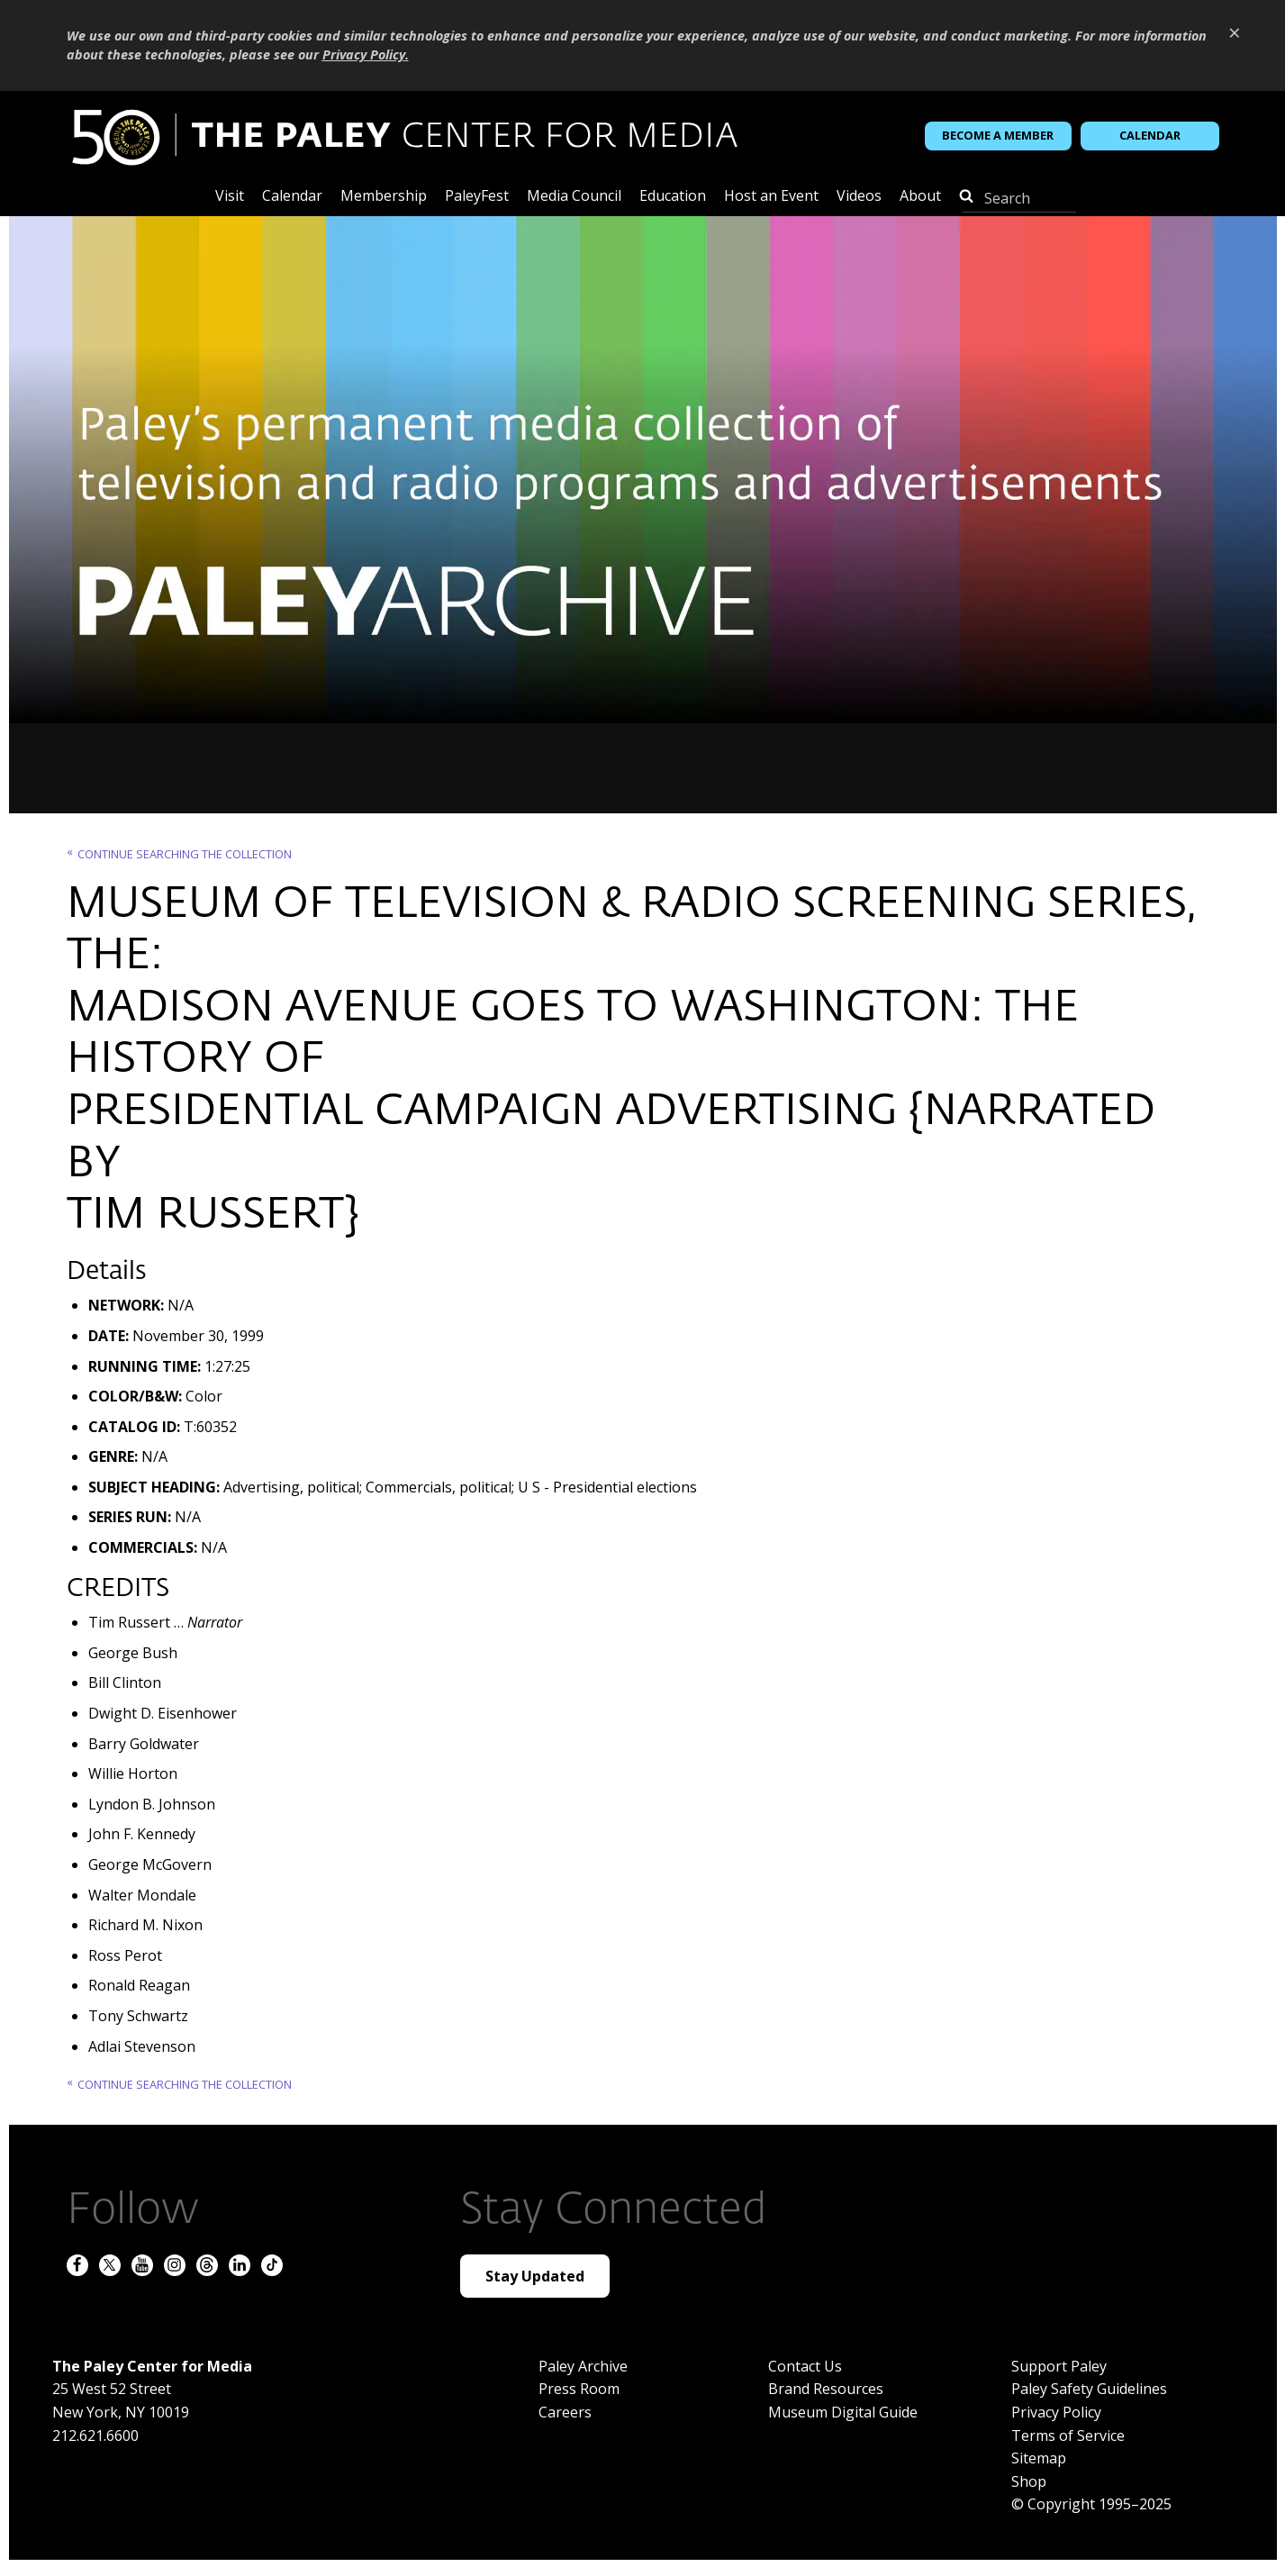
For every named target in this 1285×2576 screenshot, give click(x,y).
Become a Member (998, 135)
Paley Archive (583, 2366)
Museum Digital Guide (843, 2412)
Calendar (1150, 135)
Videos (859, 196)
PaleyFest (477, 196)
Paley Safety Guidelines (1089, 2389)
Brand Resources (825, 2389)
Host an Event (771, 196)
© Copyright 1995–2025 (1091, 2504)
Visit (229, 196)
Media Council (574, 196)
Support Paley (1059, 2366)
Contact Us (805, 2366)
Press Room (579, 2389)
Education (672, 196)
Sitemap (1038, 2458)
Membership (383, 196)
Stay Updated (534, 2276)
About (920, 196)
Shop (1028, 2481)
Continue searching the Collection (184, 854)
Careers (565, 2412)
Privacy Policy (1056, 2412)
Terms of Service (1068, 2435)
